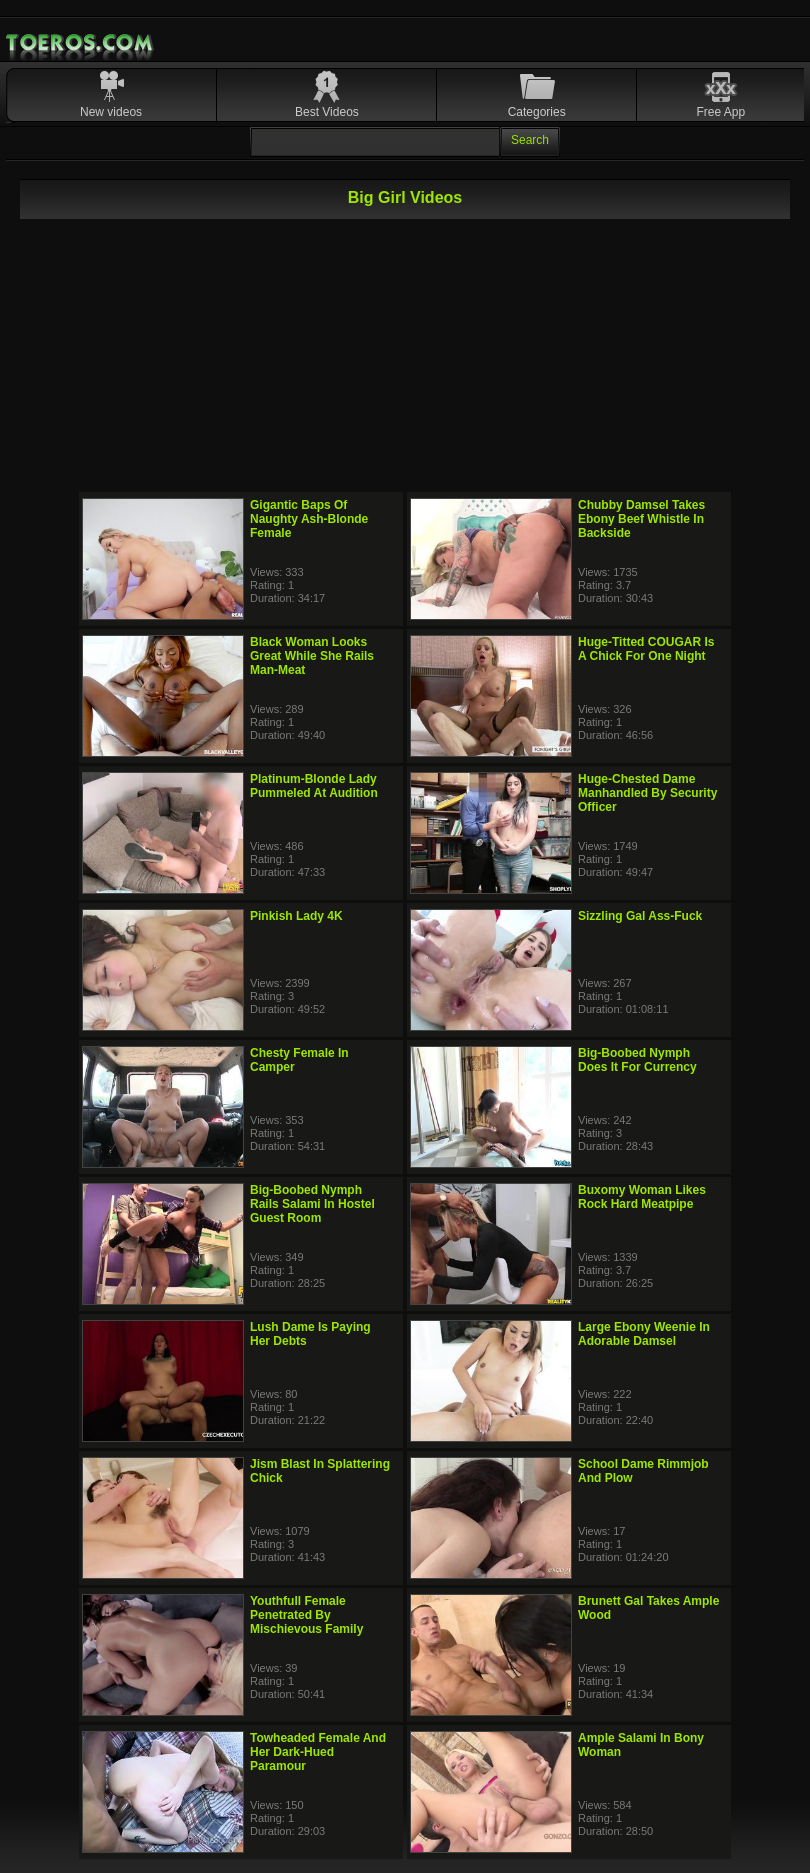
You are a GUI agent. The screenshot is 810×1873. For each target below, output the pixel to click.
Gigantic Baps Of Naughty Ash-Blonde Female (309, 519)
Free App (720, 112)
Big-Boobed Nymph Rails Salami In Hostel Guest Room (312, 1204)
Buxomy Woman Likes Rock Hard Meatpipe (642, 1197)
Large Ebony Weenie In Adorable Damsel (644, 1334)
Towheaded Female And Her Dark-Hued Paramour (318, 1752)
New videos (111, 112)
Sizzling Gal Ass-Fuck (640, 916)
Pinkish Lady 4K (296, 916)
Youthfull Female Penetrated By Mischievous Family (306, 1615)
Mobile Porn (81, 43)
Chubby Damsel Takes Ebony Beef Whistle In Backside (641, 519)
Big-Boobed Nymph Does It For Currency (637, 1060)
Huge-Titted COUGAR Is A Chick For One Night (646, 649)
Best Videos (327, 112)
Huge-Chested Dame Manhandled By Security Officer (647, 793)
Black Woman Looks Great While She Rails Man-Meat (312, 656)
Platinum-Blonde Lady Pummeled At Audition (314, 786)
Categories (537, 112)
